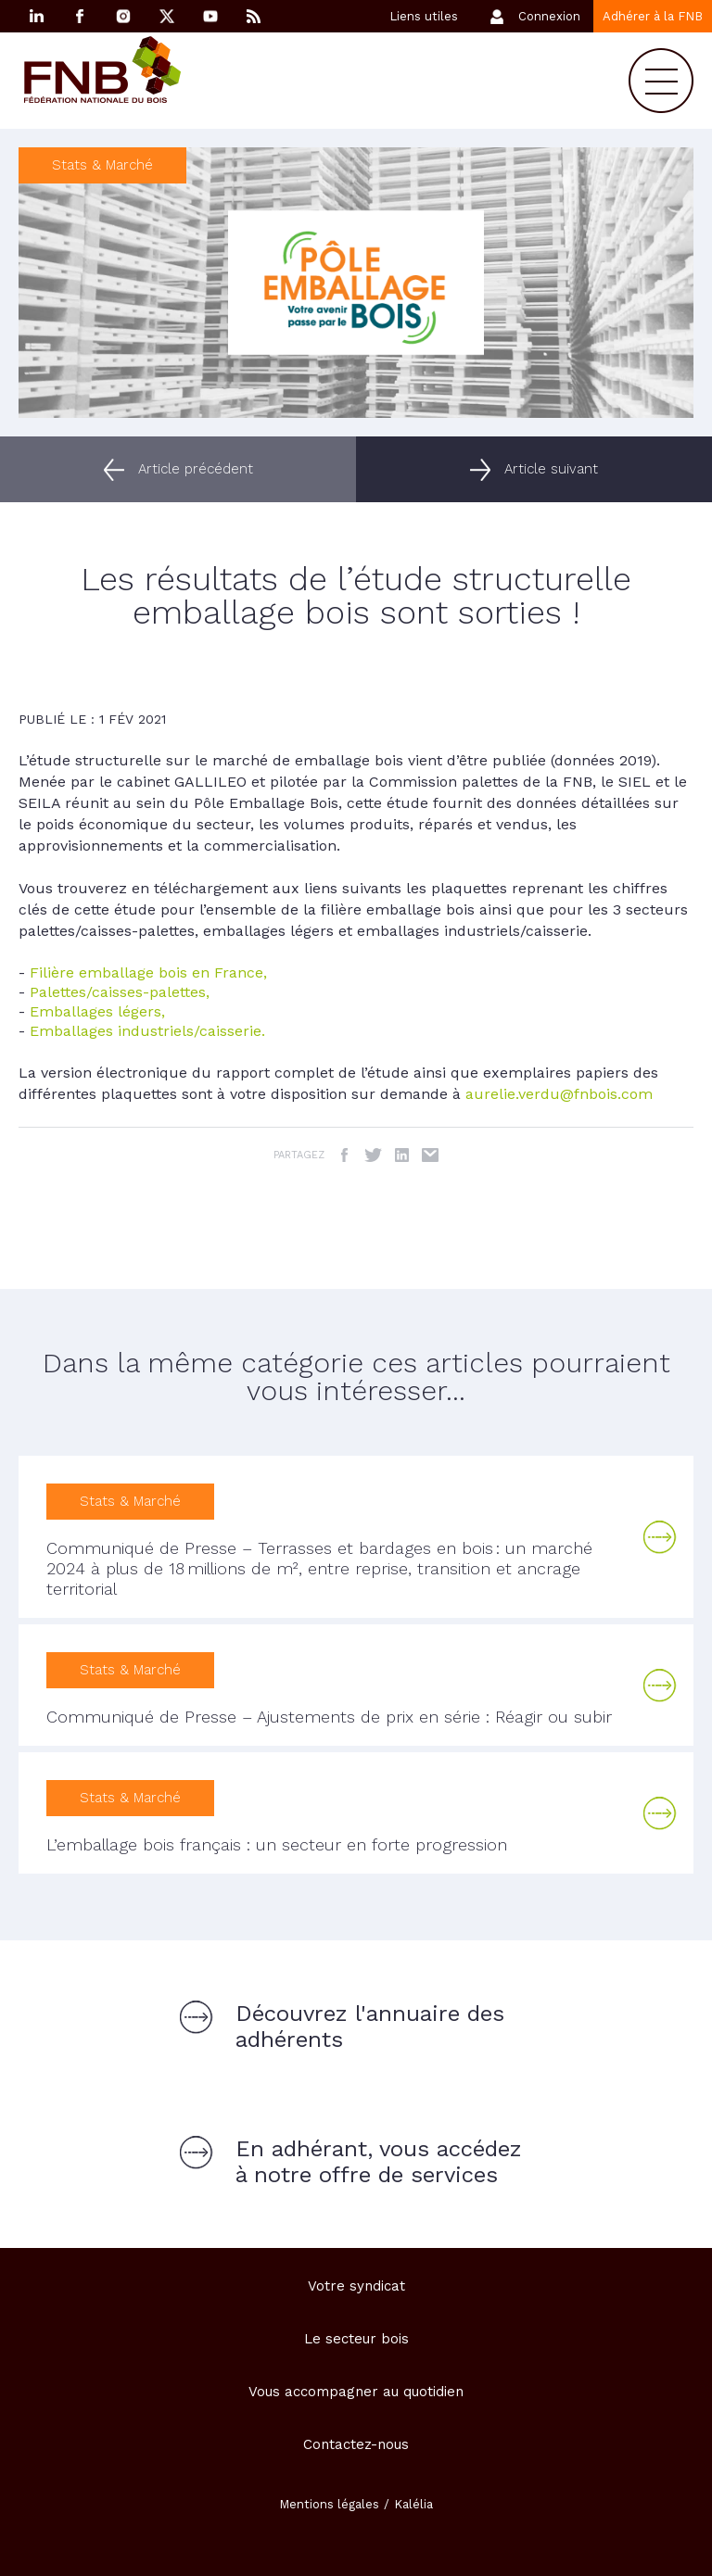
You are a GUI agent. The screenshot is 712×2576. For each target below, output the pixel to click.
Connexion (549, 16)
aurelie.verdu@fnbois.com (559, 1094)
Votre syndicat (356, 2286)
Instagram (123, 16)
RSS (254, 16)
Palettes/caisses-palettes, (120, 992)
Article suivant (551, 469)
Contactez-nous (356, 2444)
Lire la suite (660, 1537)
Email (430, 1155)
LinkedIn (402, 1155)
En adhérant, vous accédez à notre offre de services (378, 2162)
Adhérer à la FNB (653, 16)
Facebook (79, 16)
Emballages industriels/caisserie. (147, 1031)
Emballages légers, (97, 1011)
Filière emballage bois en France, (148, 972)
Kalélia (413, 2504)
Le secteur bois (356, 2338)
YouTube (210, 16)
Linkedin (36, 16)
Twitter (373, 1155)
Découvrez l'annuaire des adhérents (369, 2026)
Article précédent (195, 469)
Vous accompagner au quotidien (356, 2391)
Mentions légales (329, 2504)
